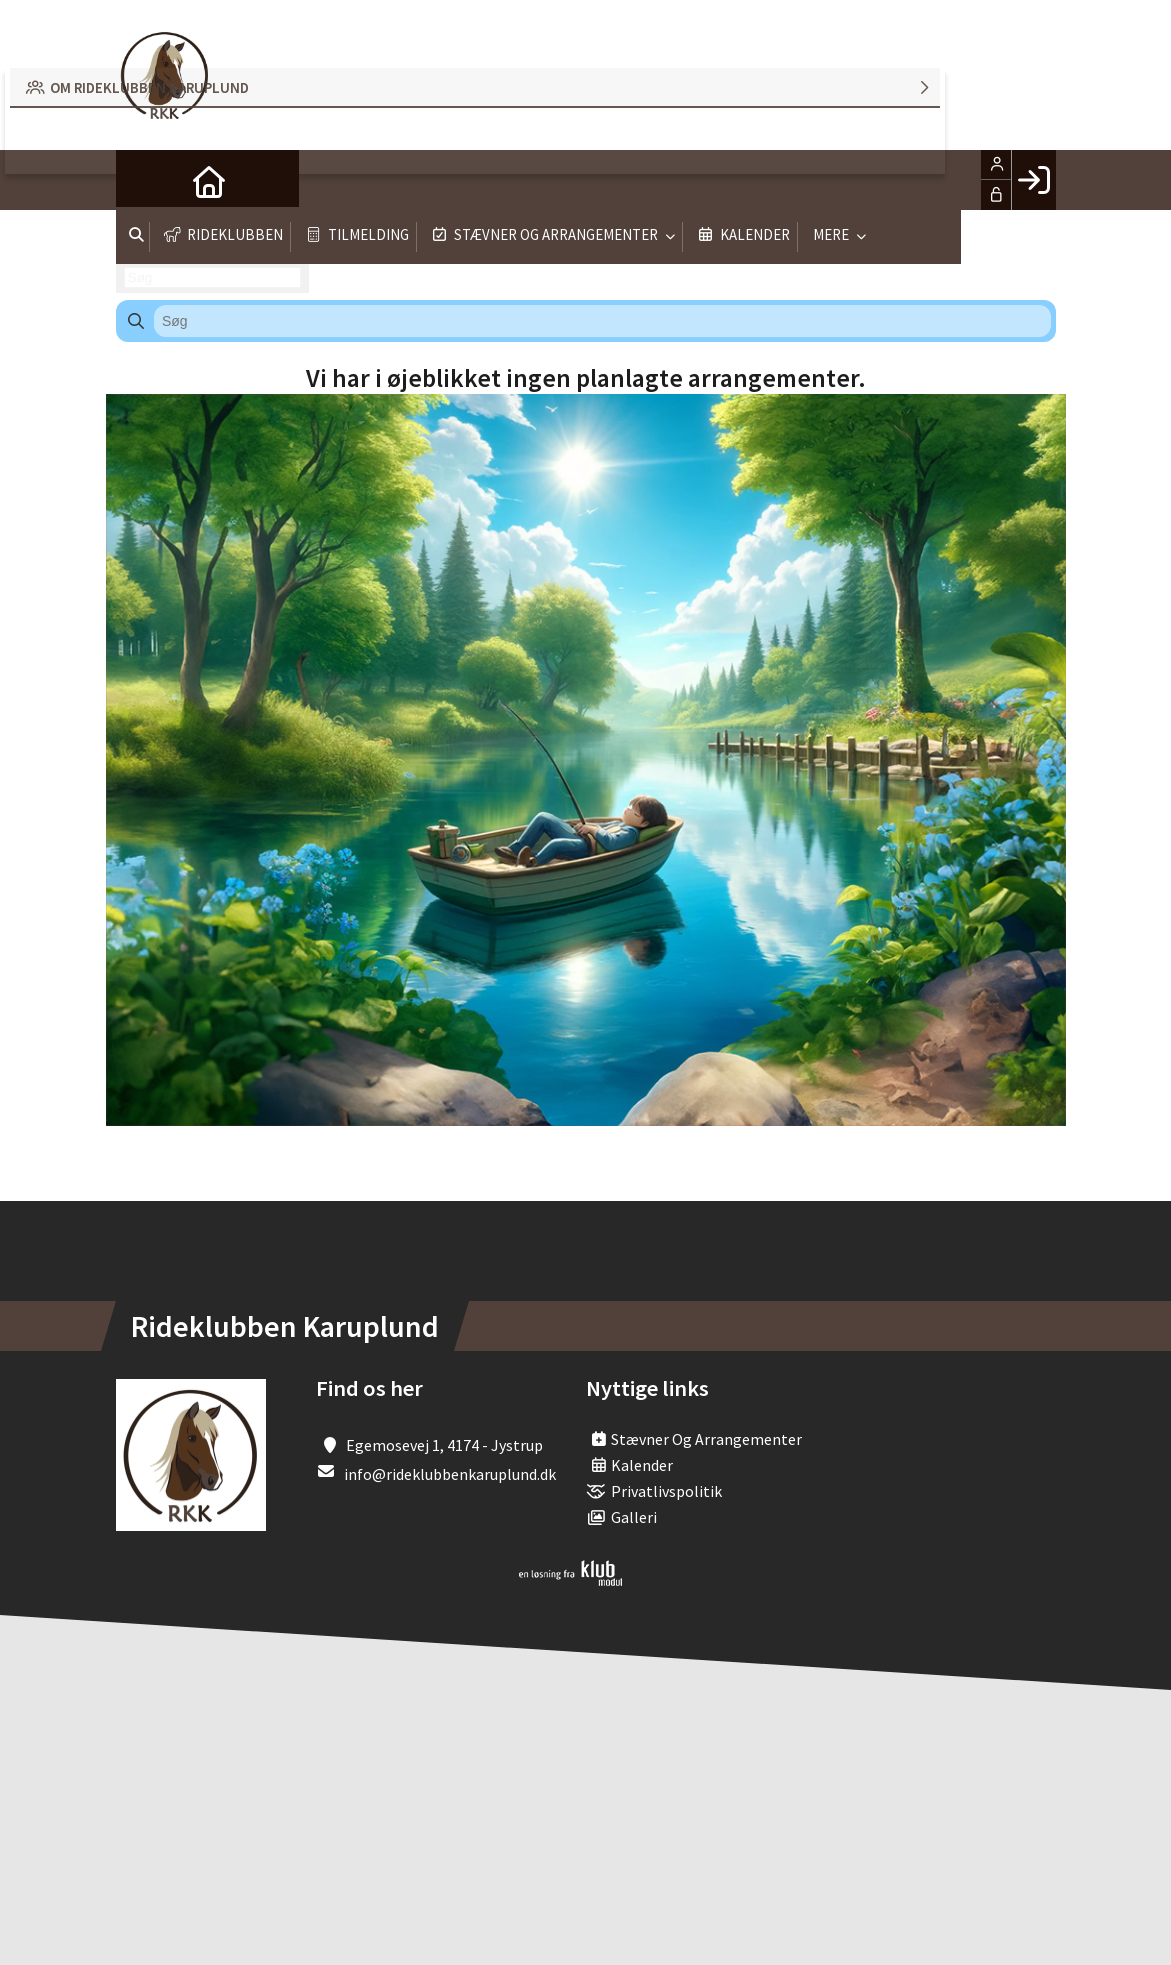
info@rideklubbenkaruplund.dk (450, 1474)
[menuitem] (146, 180)
